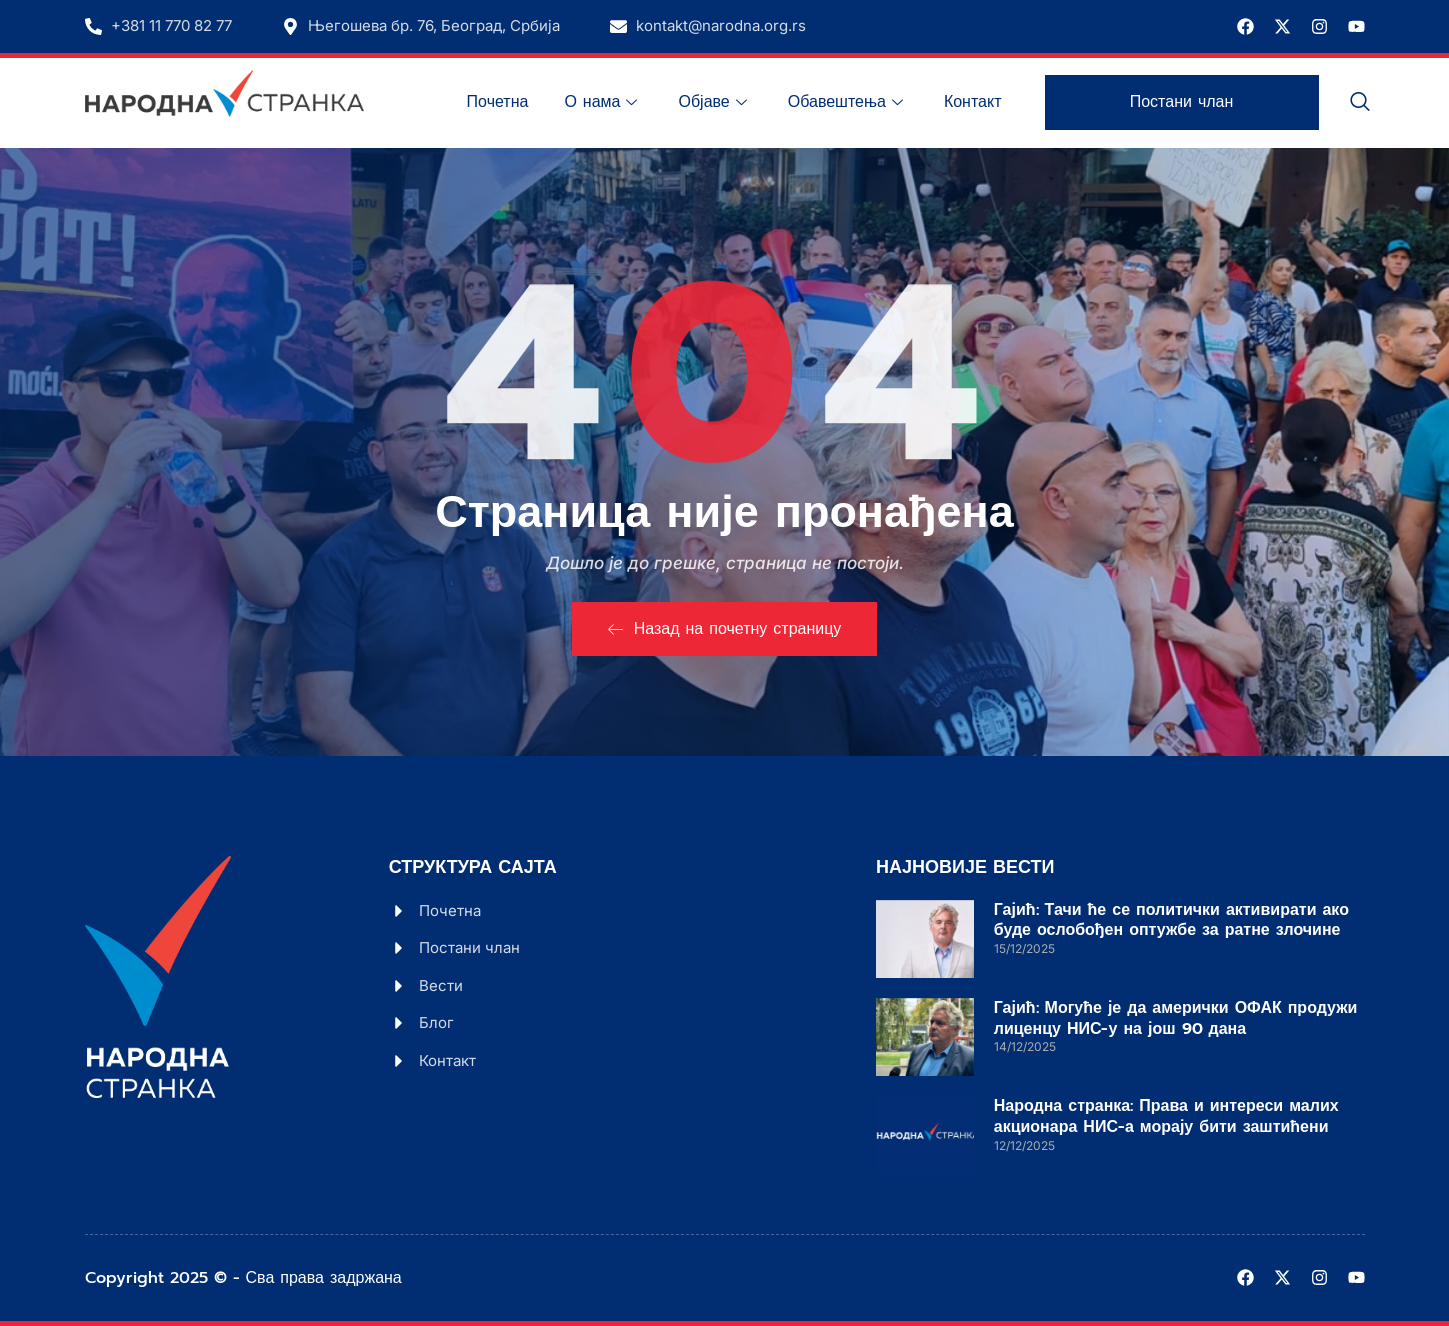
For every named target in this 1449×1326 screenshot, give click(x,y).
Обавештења (848, 102)
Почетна (498, 102)
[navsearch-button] (1360, 103)
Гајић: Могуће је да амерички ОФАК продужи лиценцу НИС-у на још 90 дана (1176, 1018)
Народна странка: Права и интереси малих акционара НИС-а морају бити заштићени (1166, 1116)
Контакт (973, 102)
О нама (603, 102)
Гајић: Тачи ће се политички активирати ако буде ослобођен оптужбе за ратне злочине (1171, 920)
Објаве (714, 102)
